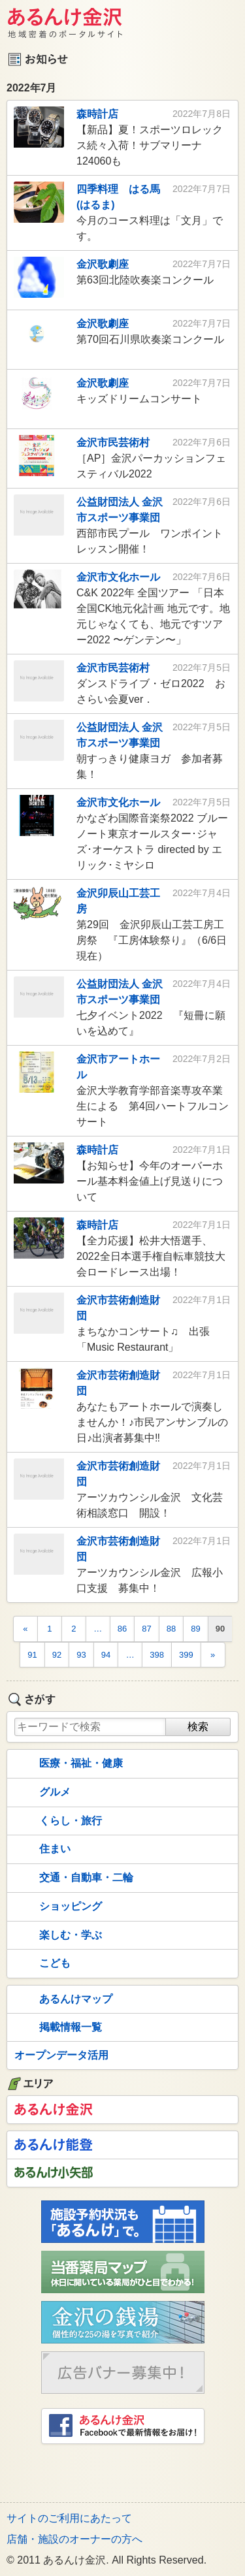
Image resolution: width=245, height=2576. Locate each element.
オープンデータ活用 (61, 2055)
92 (56, 1655)
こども (41, 1964)
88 (171, 1629)
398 (157, 1655)
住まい (41, 1849)
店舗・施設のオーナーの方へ (74, 2539)
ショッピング (57, 1907)
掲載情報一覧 (57, 2028)
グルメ (41, 1792)
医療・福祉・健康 (67, 1764)
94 (105, 1655)
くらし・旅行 (57, 1821)
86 (122, 1629)
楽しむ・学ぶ (57, 1935)
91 (32, 1655)
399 (186, 1655)
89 (195, 1629)
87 (146, 1629)
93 (81, 1655)
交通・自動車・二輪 (72, 1878)
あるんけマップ (62, 2000)
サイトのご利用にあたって (69, 2518)
